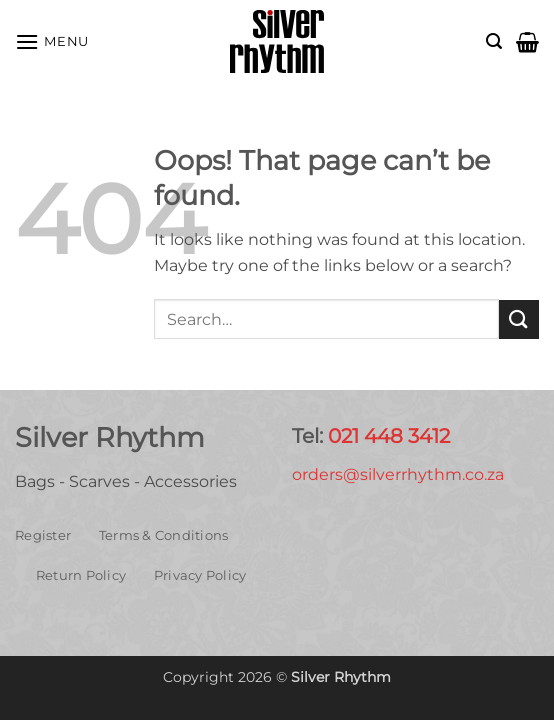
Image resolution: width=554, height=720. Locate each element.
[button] (52, 41)
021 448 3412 (389, 436)
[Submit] (519, 319)
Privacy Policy (200, 575)
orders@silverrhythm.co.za (398, 474)
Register (43, 535)
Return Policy (81, 575)
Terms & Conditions (164, 535)
